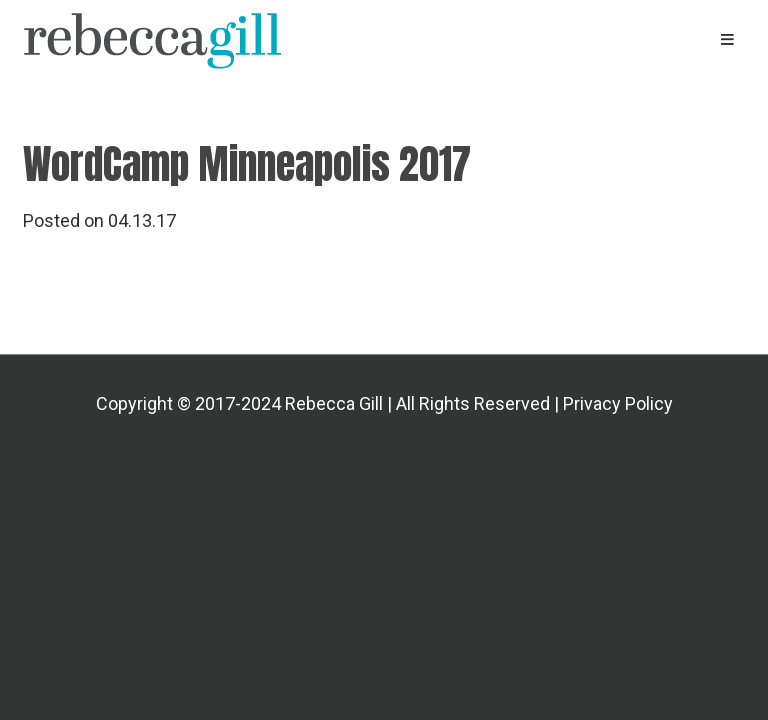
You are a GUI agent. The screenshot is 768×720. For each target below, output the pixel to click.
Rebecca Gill (239, 40)
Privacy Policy (618, 403)
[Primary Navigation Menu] (727, 39)
